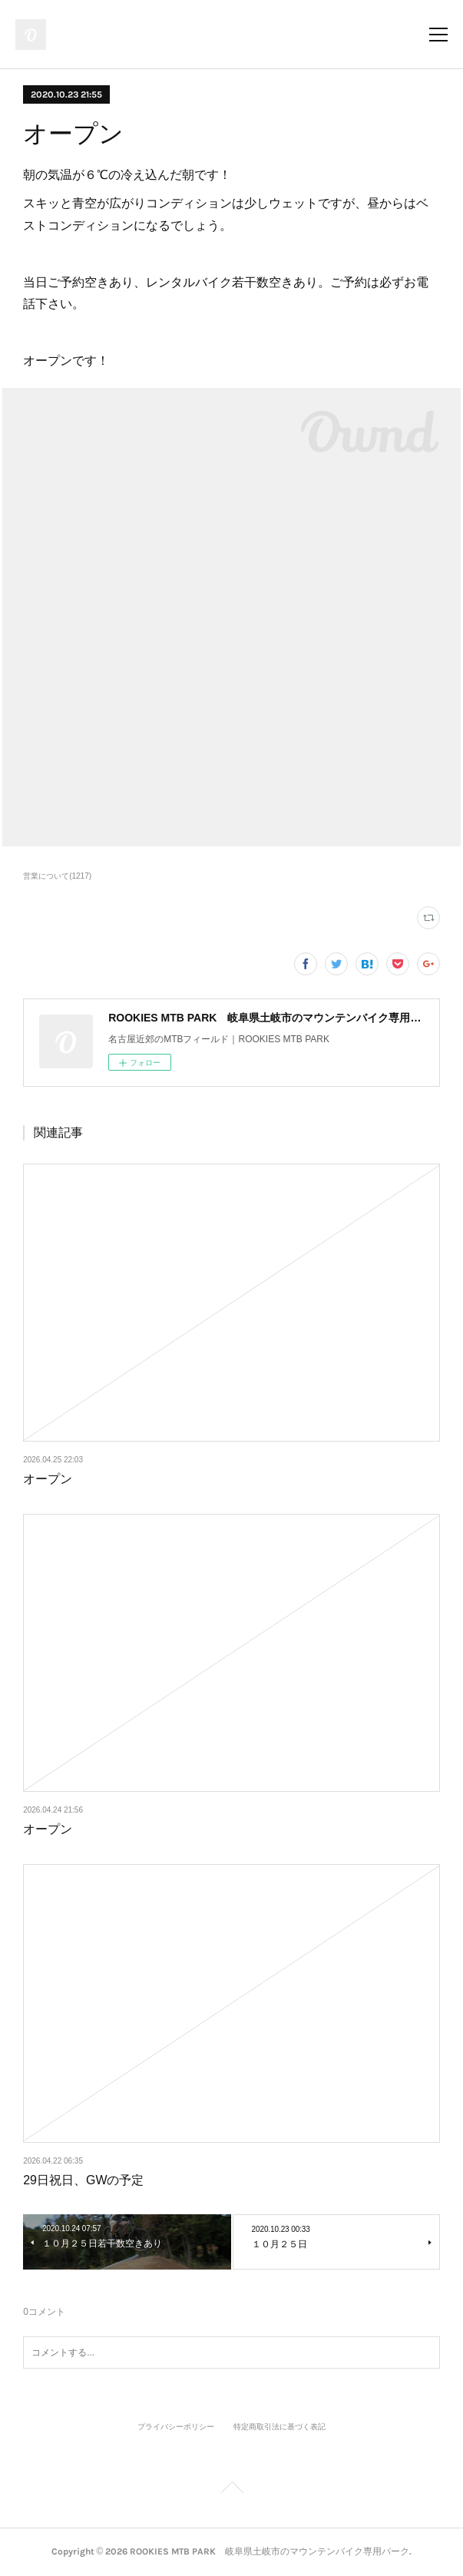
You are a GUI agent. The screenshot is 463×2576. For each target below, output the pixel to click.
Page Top (231, 2490)
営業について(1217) (57, 876)
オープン (47, 1478)
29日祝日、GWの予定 (83, 2180)
